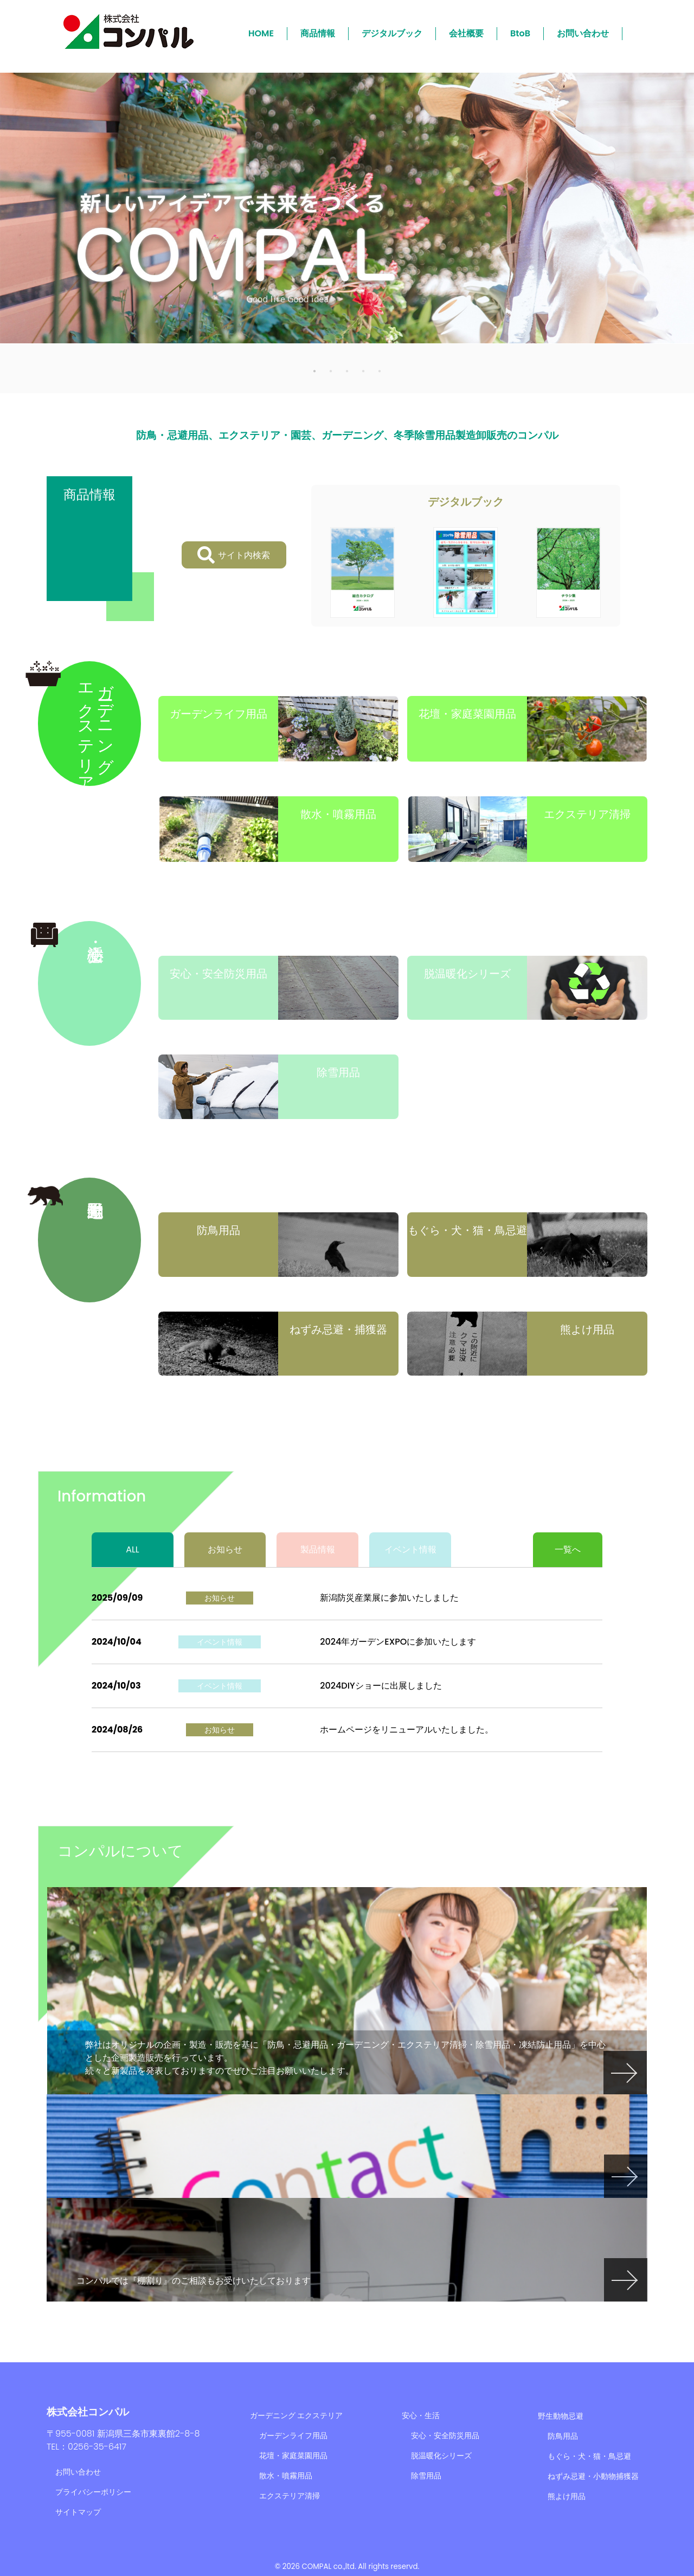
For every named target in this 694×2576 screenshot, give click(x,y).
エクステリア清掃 (289, 2495)
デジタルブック (392, 33)
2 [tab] (330, 370)
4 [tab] (363, 370)
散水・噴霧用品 (285, 2475)
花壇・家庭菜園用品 (293, 2455)
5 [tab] (379, 370)
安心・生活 (421, 2415)
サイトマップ (78, 2512)
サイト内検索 (233, 555)
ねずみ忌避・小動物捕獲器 (593, 2476)
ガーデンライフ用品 (293, 2435)
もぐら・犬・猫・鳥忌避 (589, 2456)
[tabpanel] (347, 208)
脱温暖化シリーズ (441, 2455)
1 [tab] (314, 370)
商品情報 (317, 33)
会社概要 (466, 33)
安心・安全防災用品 (445, 2435)
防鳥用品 (563, 2436)
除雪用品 (426, 2475)
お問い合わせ (583, 33)
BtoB (520, 33)
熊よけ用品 (567, 2496)
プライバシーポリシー (93, 2491)
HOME (261, 33)
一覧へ (568, 1549)
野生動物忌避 (560, 2416)
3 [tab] (347, 370)
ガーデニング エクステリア (296, 2415)
